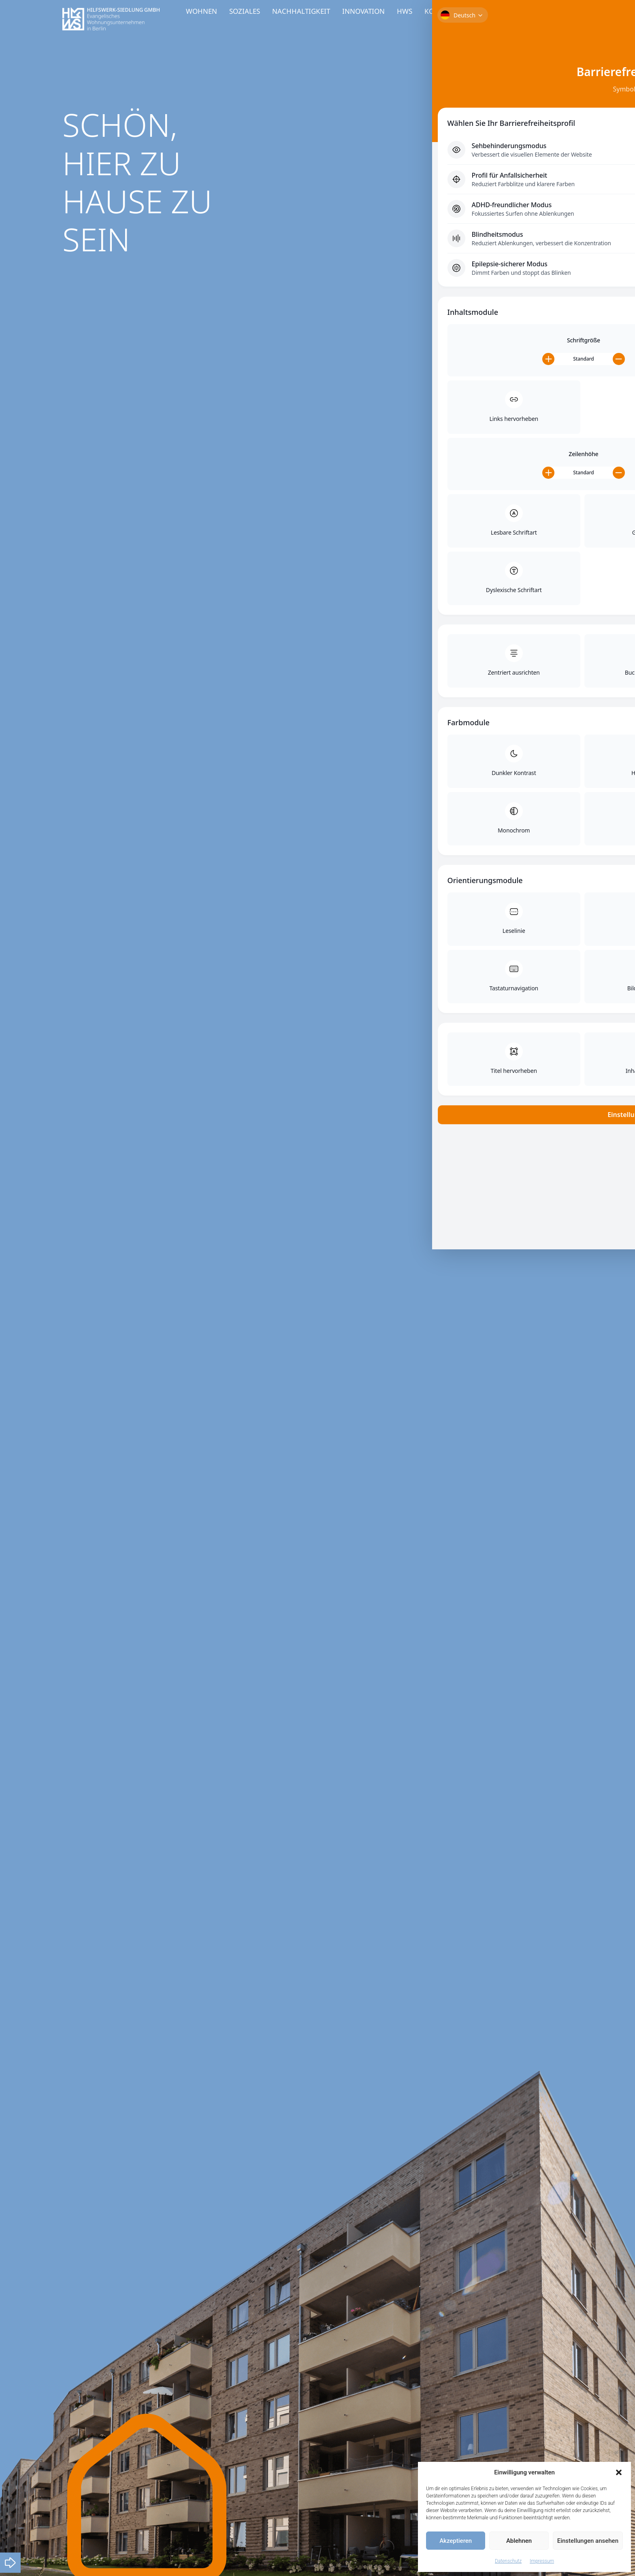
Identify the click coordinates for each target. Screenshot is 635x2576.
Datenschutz (508, 2561)
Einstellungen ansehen (587, 2540)
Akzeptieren (455, 2540)
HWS (404, 11)
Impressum (542, 2561)
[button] (619, 2472)
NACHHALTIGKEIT (301, 11)
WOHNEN (201, 11)
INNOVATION (363, 11)
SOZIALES (244, 11)
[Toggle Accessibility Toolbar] (616, 51)
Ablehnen (519, 2540)
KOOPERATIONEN (452, 11)
